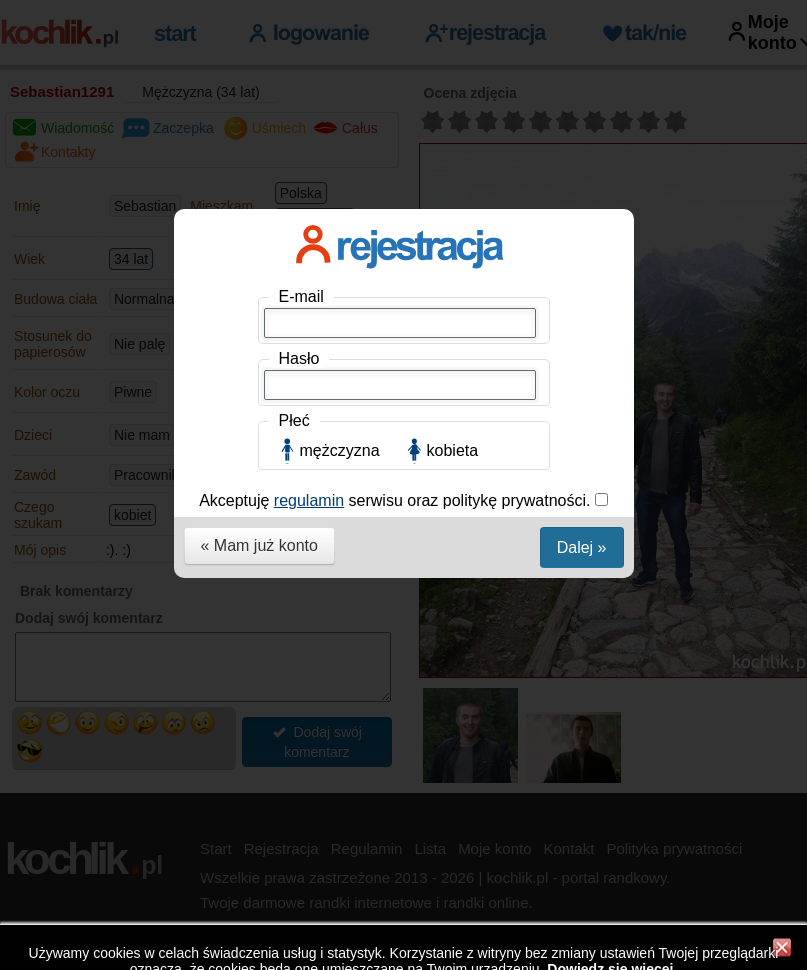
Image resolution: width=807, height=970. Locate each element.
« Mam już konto (259, 545)
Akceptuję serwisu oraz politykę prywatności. (397, 500)
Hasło (299, 358)
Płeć (294, 420)
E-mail (301, 296)
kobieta (453, 450)
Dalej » (582, 547)
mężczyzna (340, 450)
